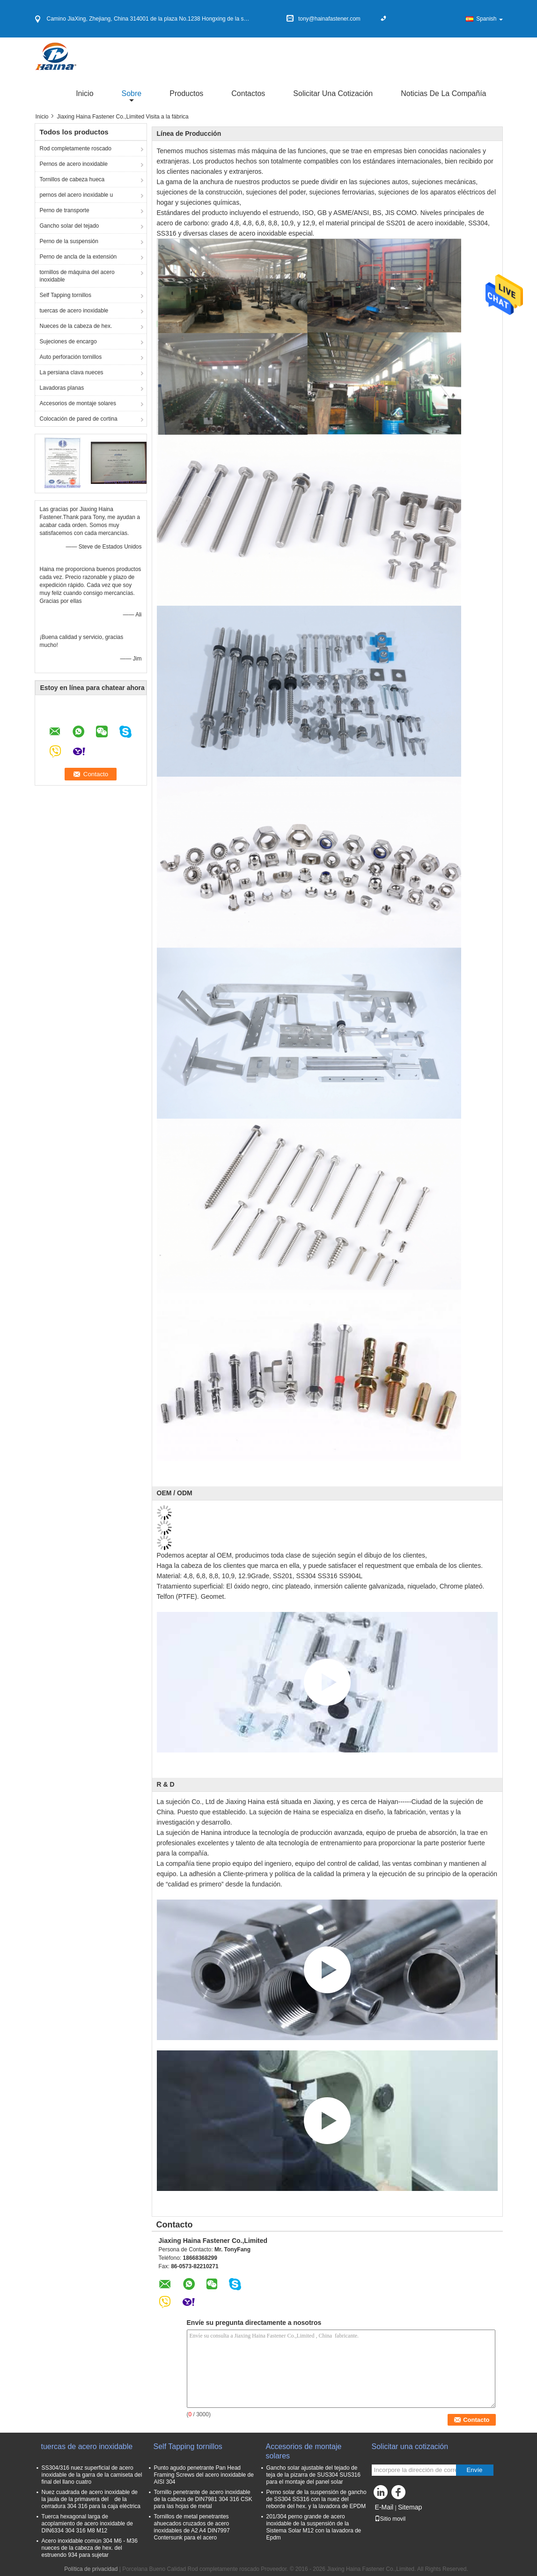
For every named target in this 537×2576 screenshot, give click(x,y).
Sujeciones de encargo (68, 341)
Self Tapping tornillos (66, 295)
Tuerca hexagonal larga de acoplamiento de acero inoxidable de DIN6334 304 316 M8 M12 (87, 2523)
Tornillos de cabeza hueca (72, 179)
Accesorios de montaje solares (78, 403)
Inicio (84, 93)
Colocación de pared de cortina (79, 419)
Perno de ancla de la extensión (78, 256)
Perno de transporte (64, 210)
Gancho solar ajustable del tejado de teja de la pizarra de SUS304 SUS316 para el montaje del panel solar (313, 2475)
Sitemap (410, 2507)
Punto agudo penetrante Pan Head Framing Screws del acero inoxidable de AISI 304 (204, 2475)
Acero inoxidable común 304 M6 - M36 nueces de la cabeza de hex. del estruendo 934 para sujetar (90, 2548)
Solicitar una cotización (333, 93)
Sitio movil (390, 2519)
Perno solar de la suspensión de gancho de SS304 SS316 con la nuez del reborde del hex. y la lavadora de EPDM (316, 2499)
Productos (186, 93)
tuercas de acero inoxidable (74, 310)
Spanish (489, 18)
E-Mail (384, 2507)
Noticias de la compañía (443, 93)
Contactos (248, 93)
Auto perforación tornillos (71, 357)
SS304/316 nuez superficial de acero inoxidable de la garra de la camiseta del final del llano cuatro (92, 2475)
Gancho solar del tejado (69, 226)
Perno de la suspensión (69, 241)
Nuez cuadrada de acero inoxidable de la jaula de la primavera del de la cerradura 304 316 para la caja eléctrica (91, 2499)
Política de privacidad (91, 2569)
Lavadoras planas (62, 388)
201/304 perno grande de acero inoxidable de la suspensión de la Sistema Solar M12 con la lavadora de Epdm (313, 2527)
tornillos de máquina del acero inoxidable (77, 276)
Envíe (474, 2469)
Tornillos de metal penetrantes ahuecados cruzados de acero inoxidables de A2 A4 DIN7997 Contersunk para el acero (192, 2527)
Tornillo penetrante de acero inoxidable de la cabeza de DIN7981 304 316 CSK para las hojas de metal (203, 2499)
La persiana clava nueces (71, 372)
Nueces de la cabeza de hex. (76, 326)
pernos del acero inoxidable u (76, 195)
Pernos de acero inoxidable (74, 164)
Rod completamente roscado (75, 148)
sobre (132, 93)
